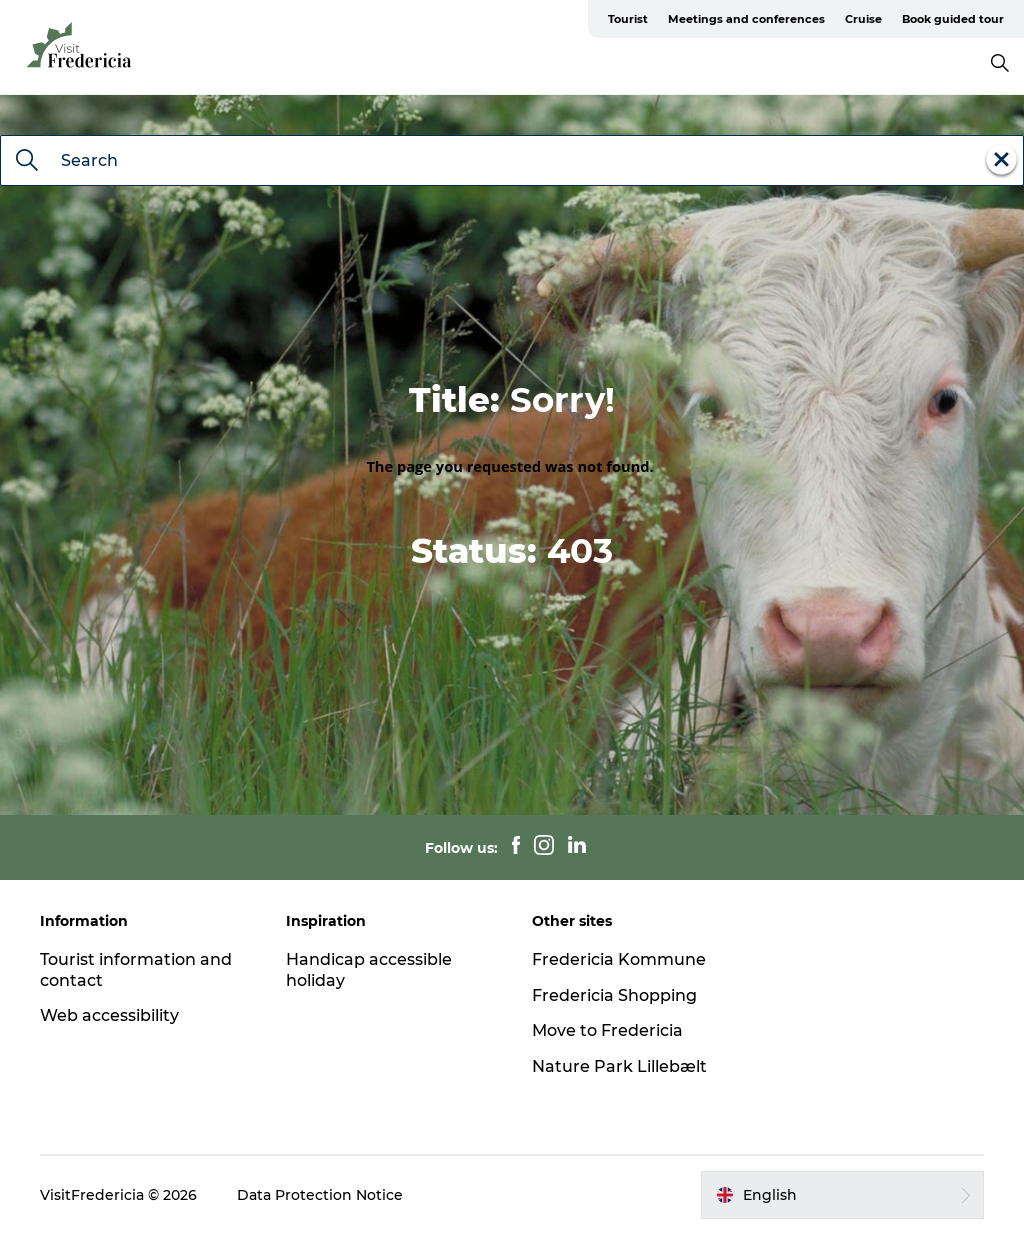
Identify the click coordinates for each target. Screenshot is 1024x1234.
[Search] (27, 162)
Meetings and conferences (746, 19)
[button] (842, 1195)
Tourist (628, 19)
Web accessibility (109, 1015)
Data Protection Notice (320, 1195)
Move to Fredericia (607, 1030)
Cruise (863, 19)
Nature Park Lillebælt (619, 1066)
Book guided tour (953, 19)
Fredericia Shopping (614, 995)
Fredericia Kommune (619, 959)
